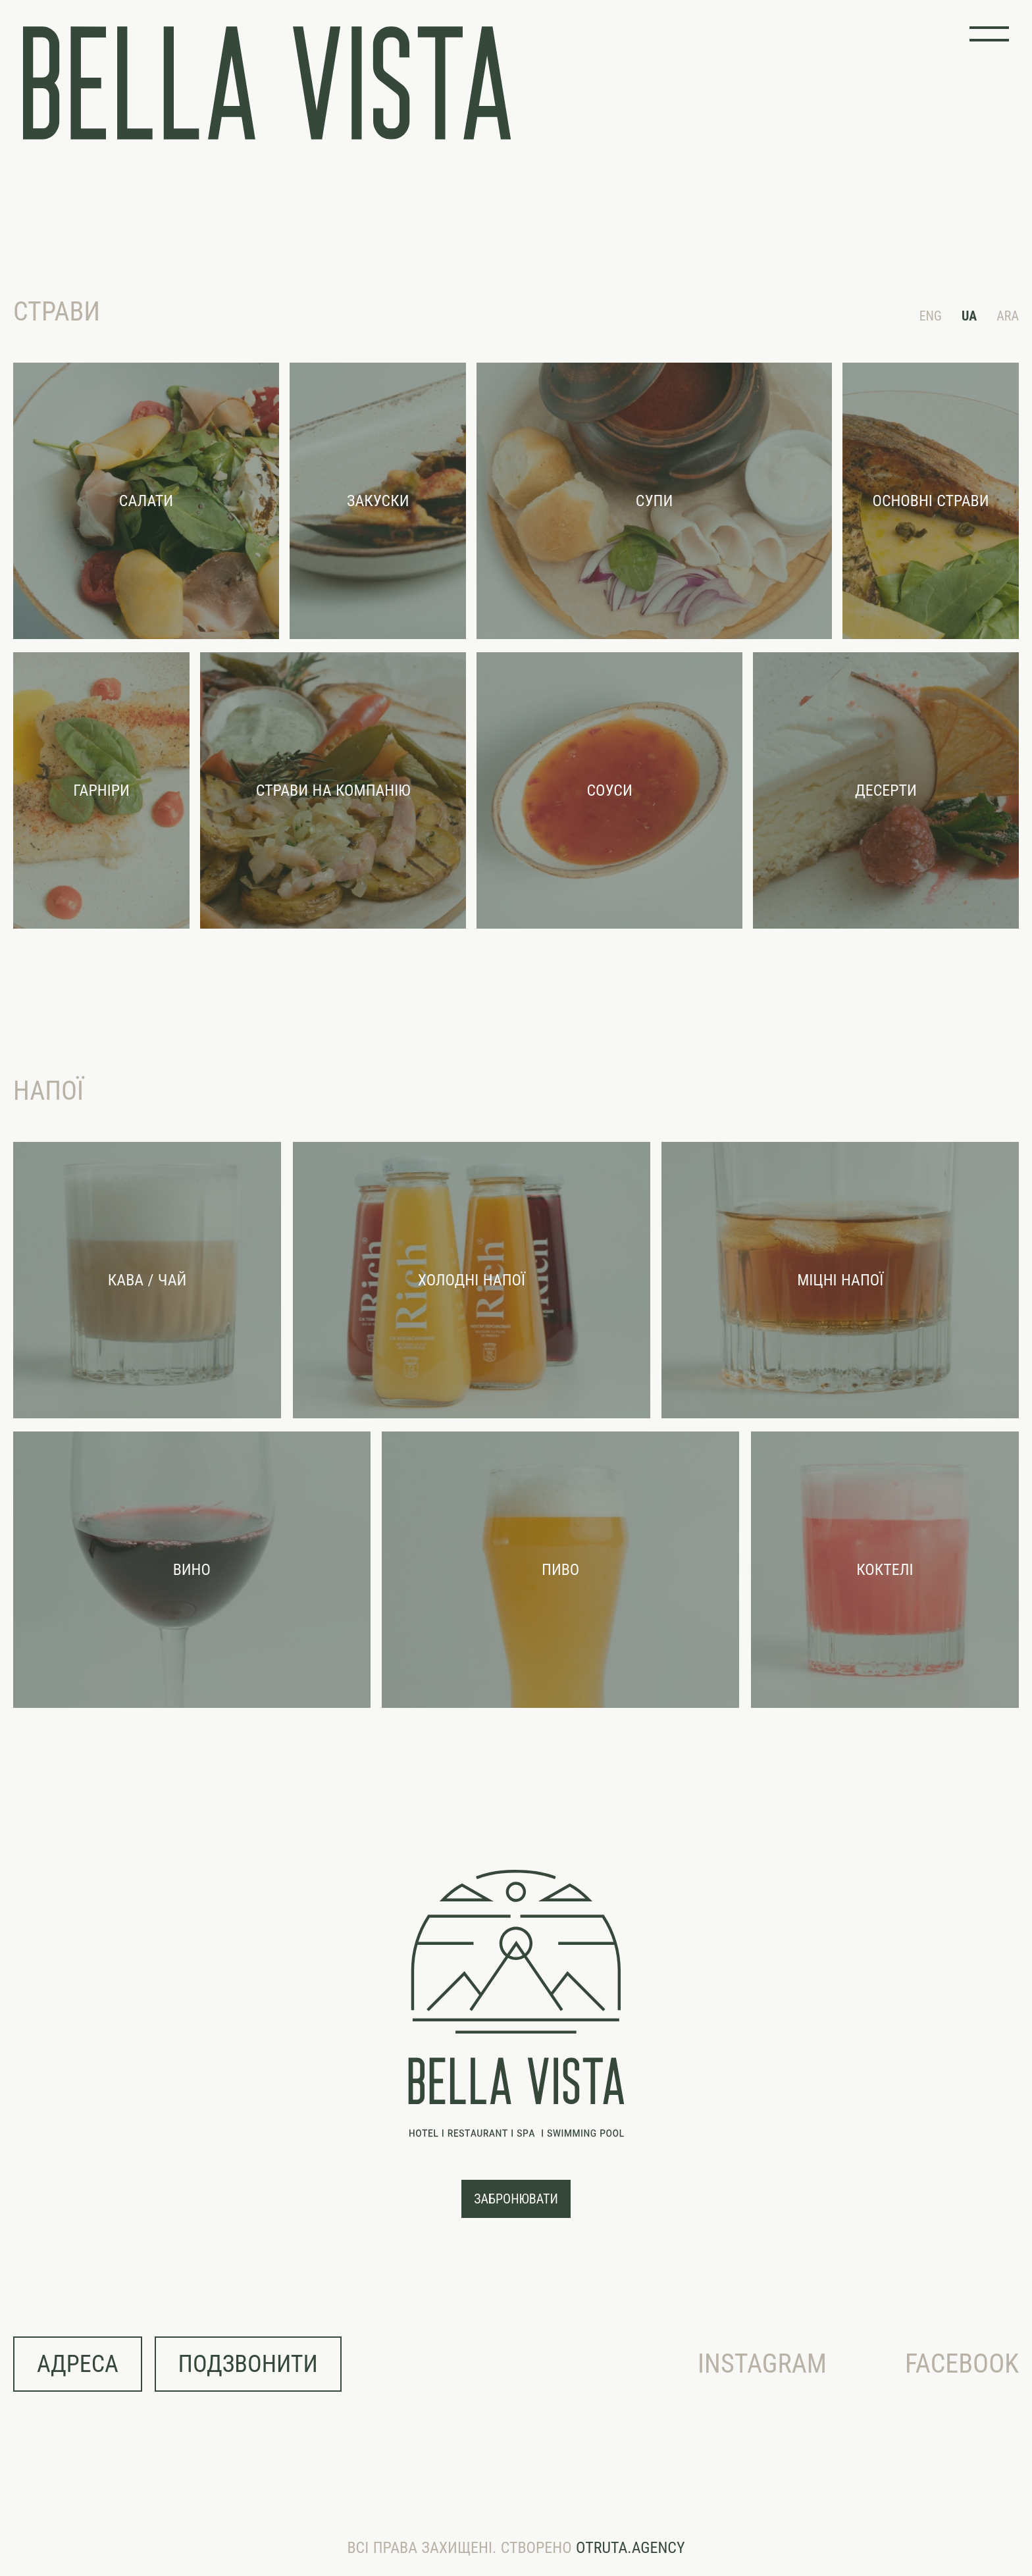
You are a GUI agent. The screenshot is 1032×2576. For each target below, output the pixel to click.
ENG (930, 316)
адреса (77, 2364)
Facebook (962, 2364)
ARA (1007, 316)
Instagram (762, 2364)
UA (969, 316)
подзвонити (248, 2364)
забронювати (516, 2199)
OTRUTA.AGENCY (630, 2547)
